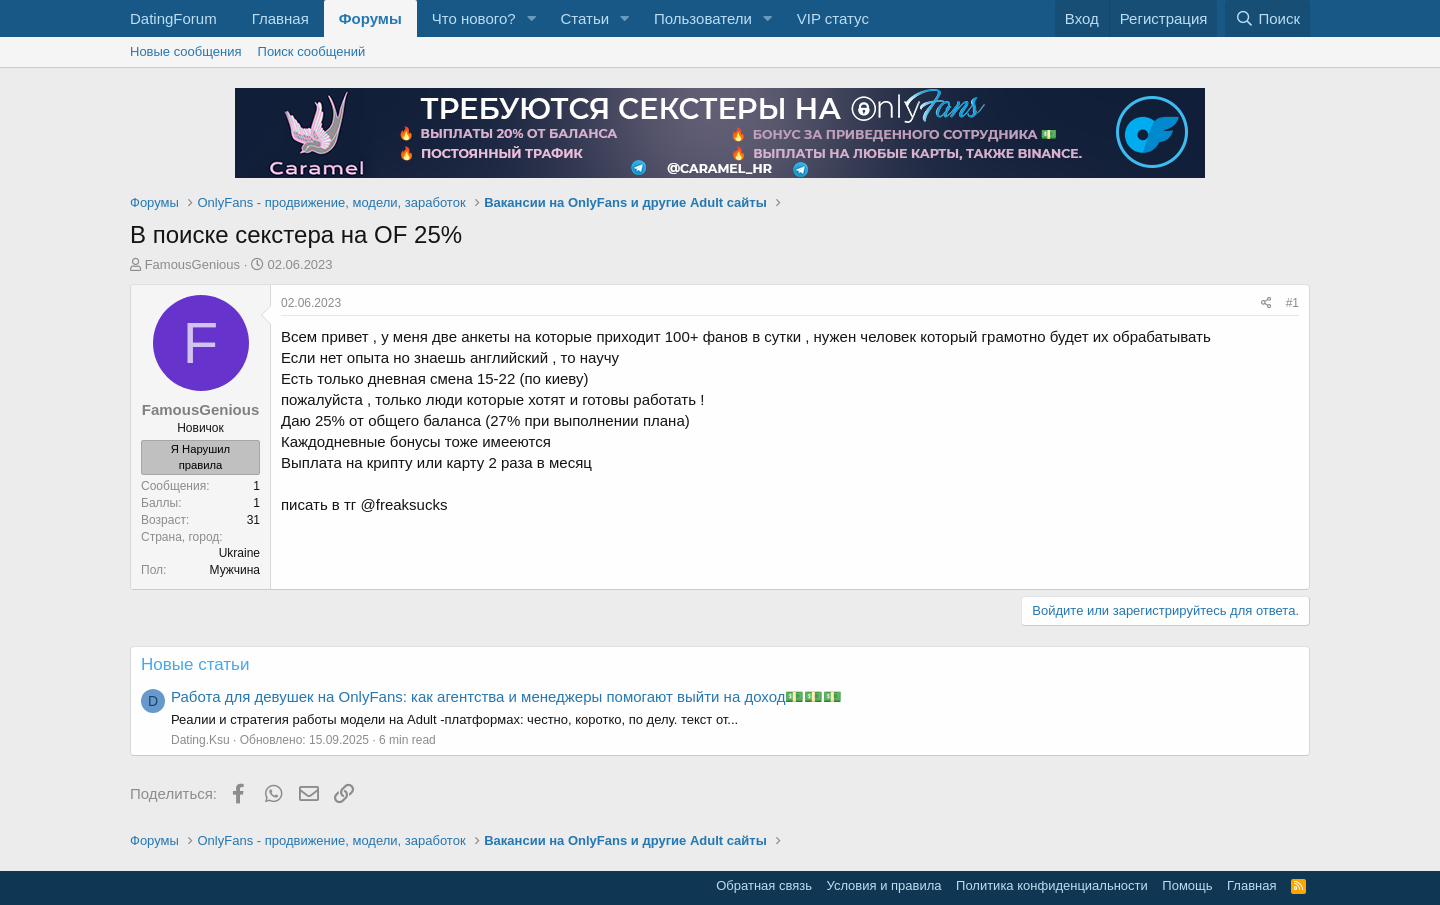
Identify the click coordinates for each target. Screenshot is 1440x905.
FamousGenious (192, 264)
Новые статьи (195, 664)
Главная (280, 18)
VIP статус (833, 18)
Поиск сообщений (312, 51)
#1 (1292, 303)
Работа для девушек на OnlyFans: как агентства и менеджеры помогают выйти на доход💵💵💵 (506, 696)
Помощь (1187, 885)
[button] (531, 18)
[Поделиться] (1266, 303)
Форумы (370, 18)
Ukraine (239, 553)
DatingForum (173, 18)
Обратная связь (764, 885)
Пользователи (703, 18)
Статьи (584, 18)
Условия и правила (884, 885)
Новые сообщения (186, 51)
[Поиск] (1267, 18)
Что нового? (474, 18)
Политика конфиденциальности (1052, 885)
